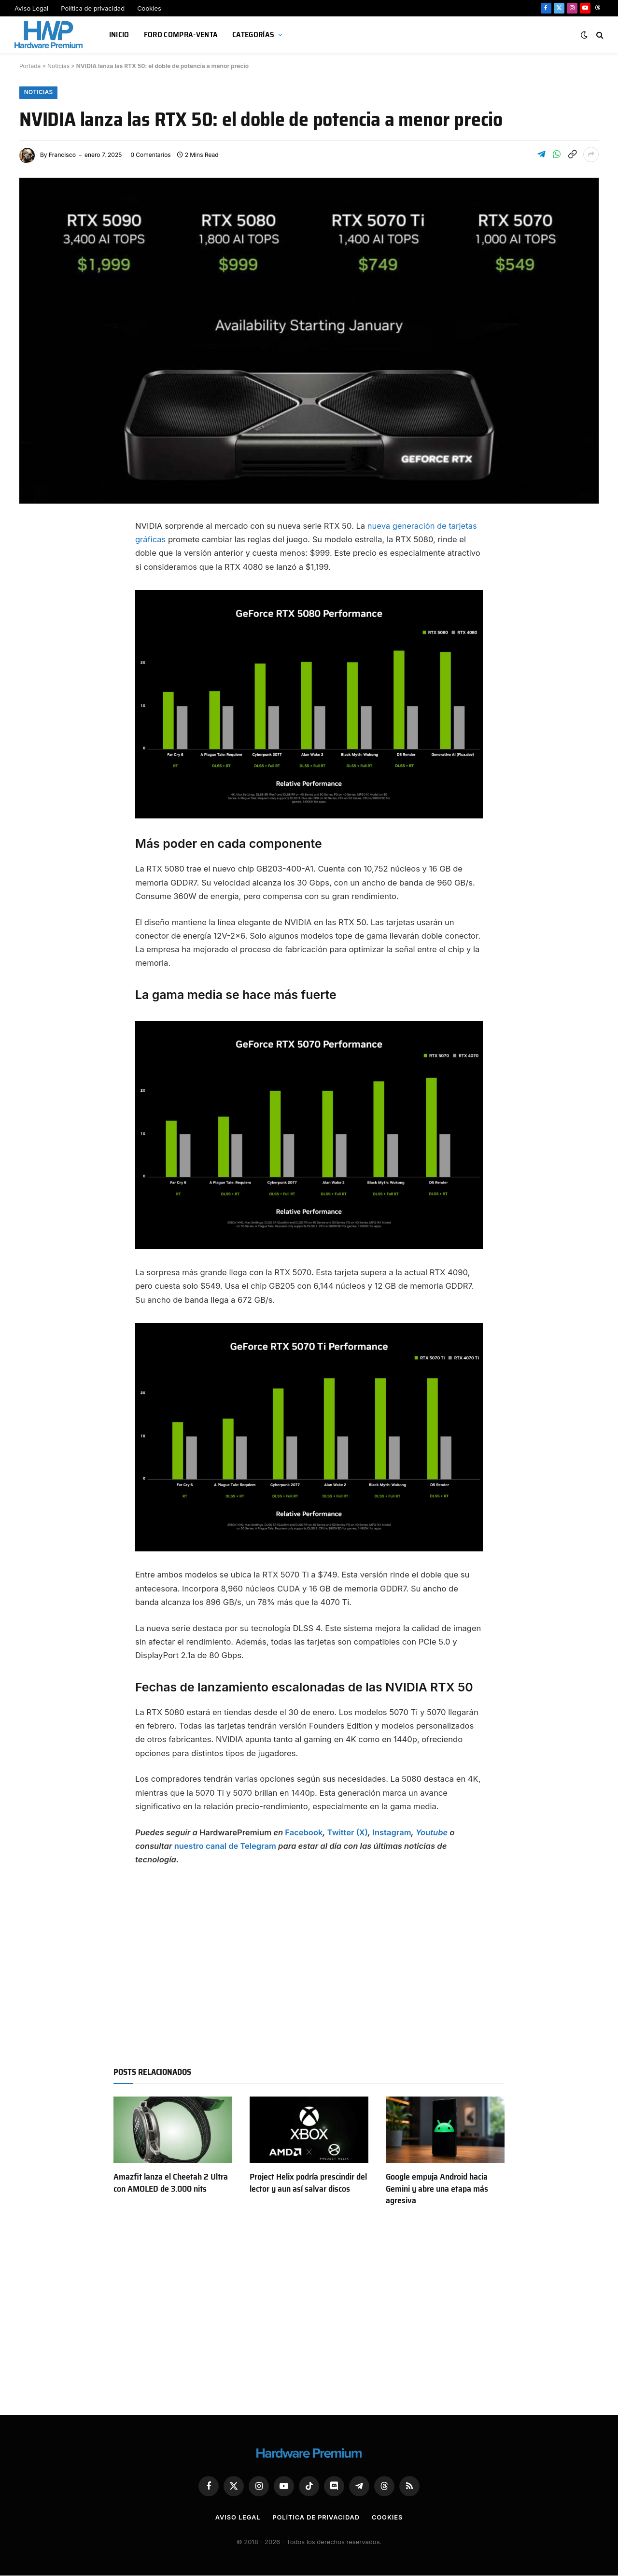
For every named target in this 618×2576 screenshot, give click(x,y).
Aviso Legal (31, 8)
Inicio (119, 34)
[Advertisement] (309, 1963)
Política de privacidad (93, 8)
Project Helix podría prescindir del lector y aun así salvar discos (308, 2183)
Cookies (149, 8)
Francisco (62, 155)
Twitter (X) (347, 1832)
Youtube (432, 1832)
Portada (30, 66)
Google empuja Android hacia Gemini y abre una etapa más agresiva (437, 2189)
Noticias (58, 66)
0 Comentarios (150, 155)
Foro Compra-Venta (181, 34)
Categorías (253, 34)
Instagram (392, 1832)
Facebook (304, 1832)
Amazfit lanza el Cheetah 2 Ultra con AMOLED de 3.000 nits (170, 2183)
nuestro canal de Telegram (225, 1846)
